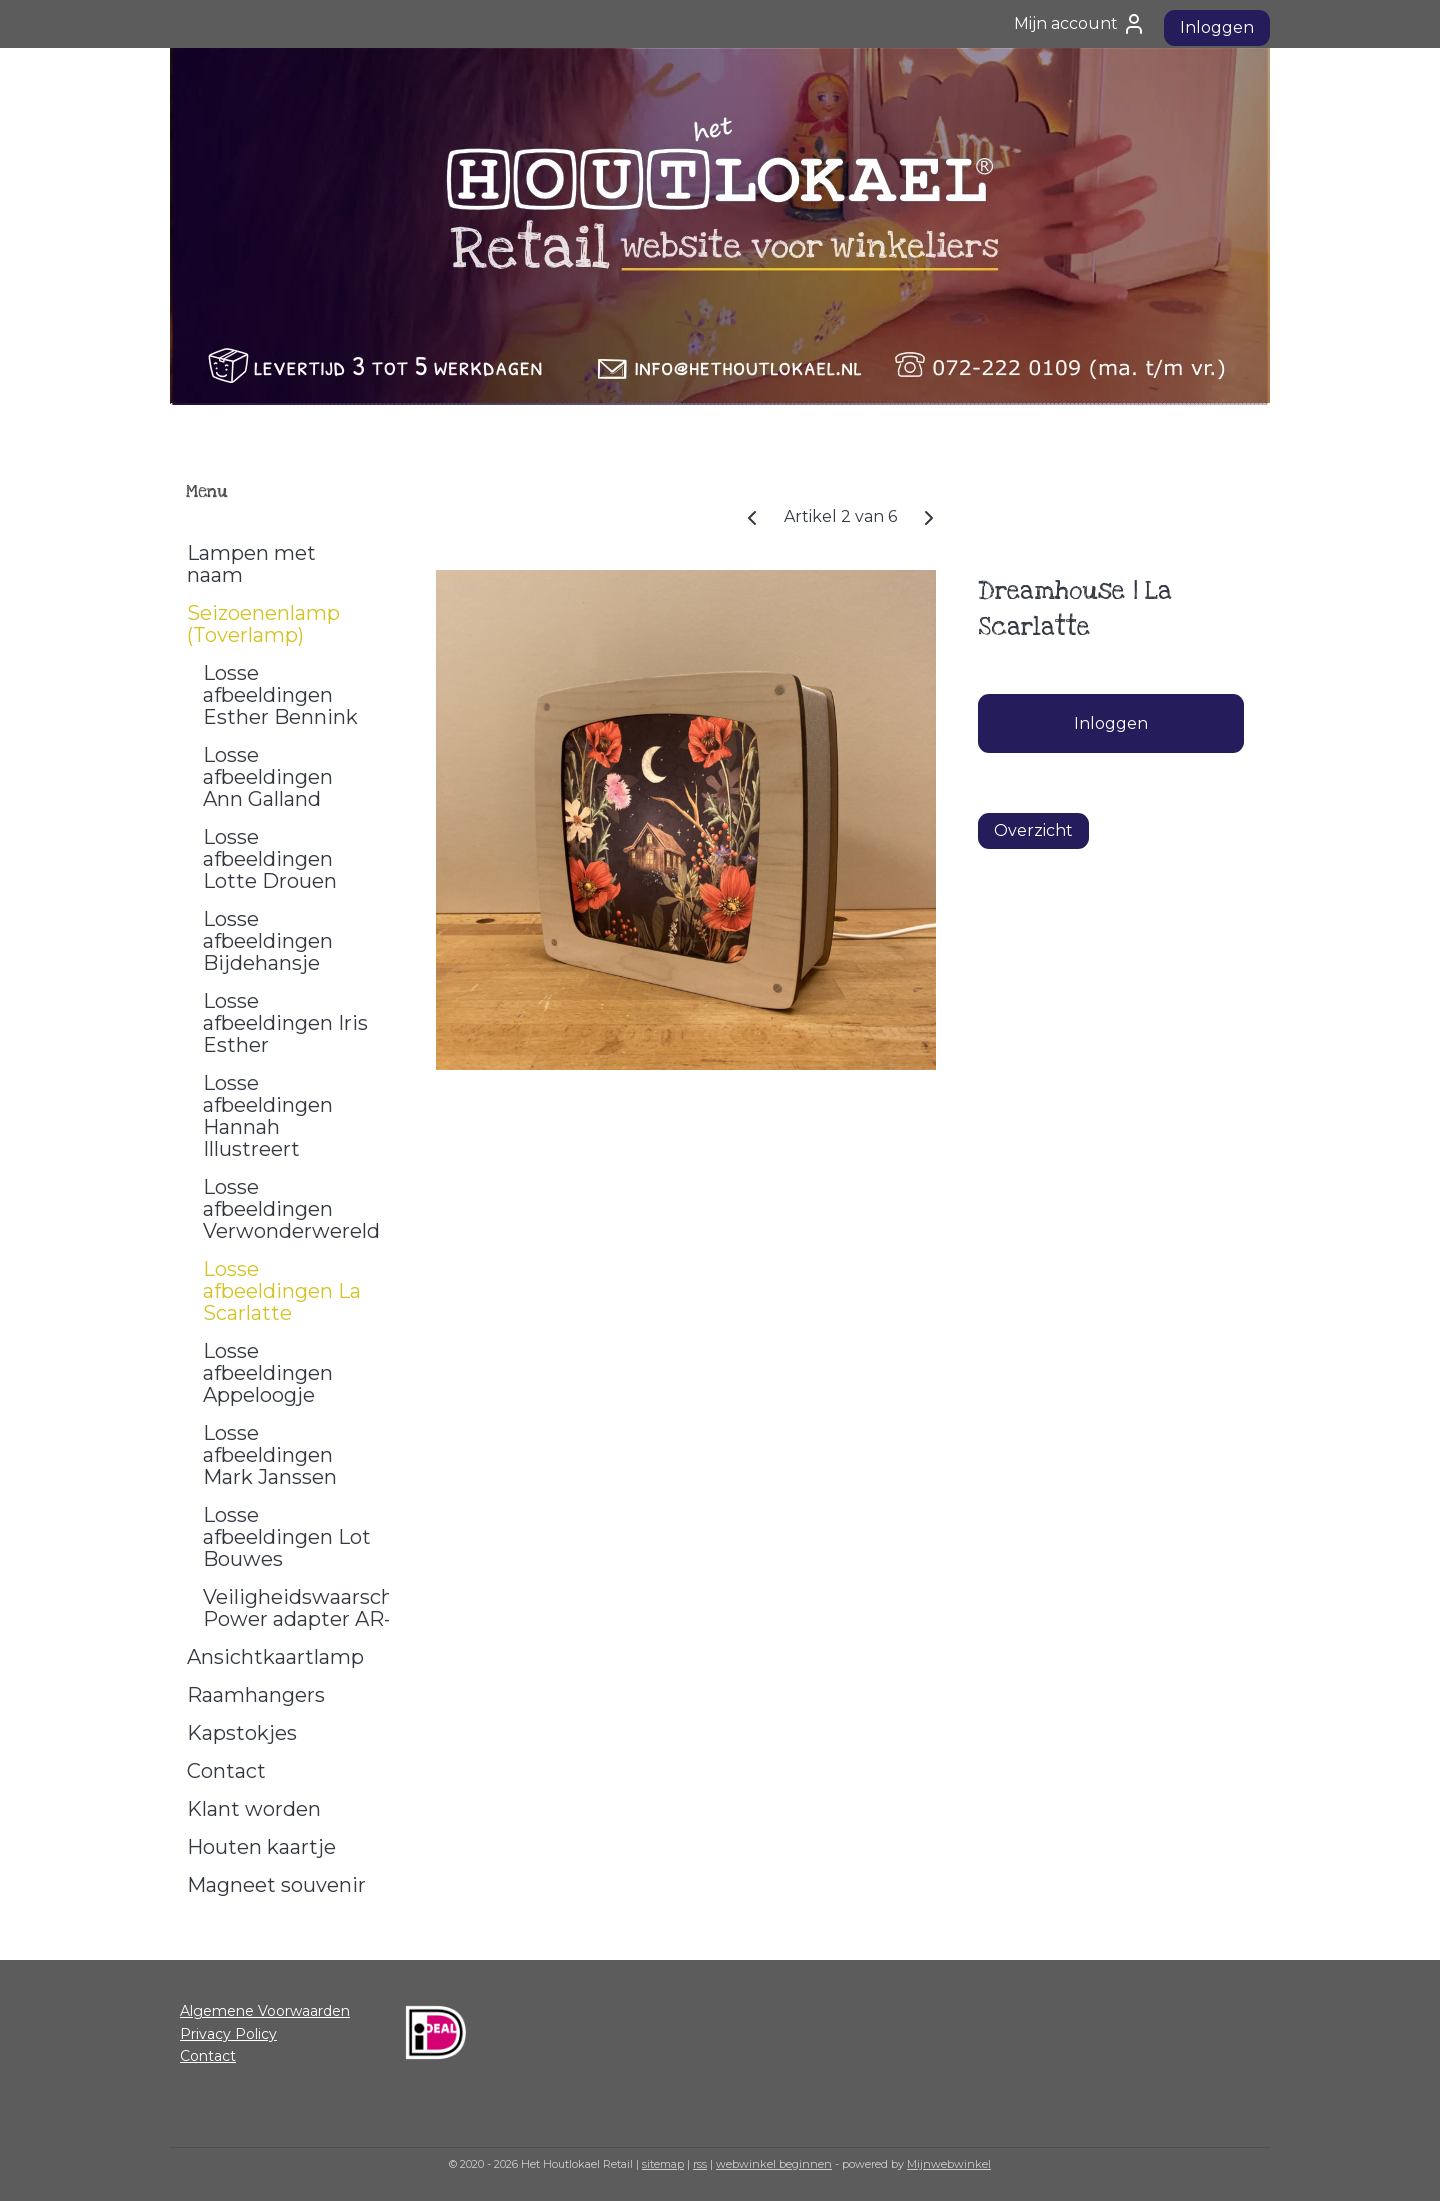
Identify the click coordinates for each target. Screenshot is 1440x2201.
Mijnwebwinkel (949, 2164)
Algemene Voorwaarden (265, 2011)
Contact (226, 1771)
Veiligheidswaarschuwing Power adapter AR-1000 (296, 1608)
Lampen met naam (251, 564)
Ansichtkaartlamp (275, 1657)
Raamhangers (256, 1695)
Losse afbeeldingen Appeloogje (268, 1373)
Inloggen (1217, 27)
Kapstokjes (242, 1733)
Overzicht (1033, 830)
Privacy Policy (228, 2034)
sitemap (663, 2164)
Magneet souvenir (276, 1885)
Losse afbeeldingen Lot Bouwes (287, 1537)
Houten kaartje (261, 1847)
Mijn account (1080, 24)
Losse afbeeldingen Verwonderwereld (291, 1209)
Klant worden (254, 1809)
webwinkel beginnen (774, 2164)
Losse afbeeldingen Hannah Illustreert (268, 1116)
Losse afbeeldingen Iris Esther (285, 1023)
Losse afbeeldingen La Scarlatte (282, 1291)
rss (700, 2164)
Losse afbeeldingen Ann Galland (268, 777)
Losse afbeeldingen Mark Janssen (270, 1455)
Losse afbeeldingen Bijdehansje (268, 941)
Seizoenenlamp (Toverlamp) (263, 624)
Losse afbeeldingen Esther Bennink (280, 695)
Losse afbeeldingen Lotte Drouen (270, 859)
